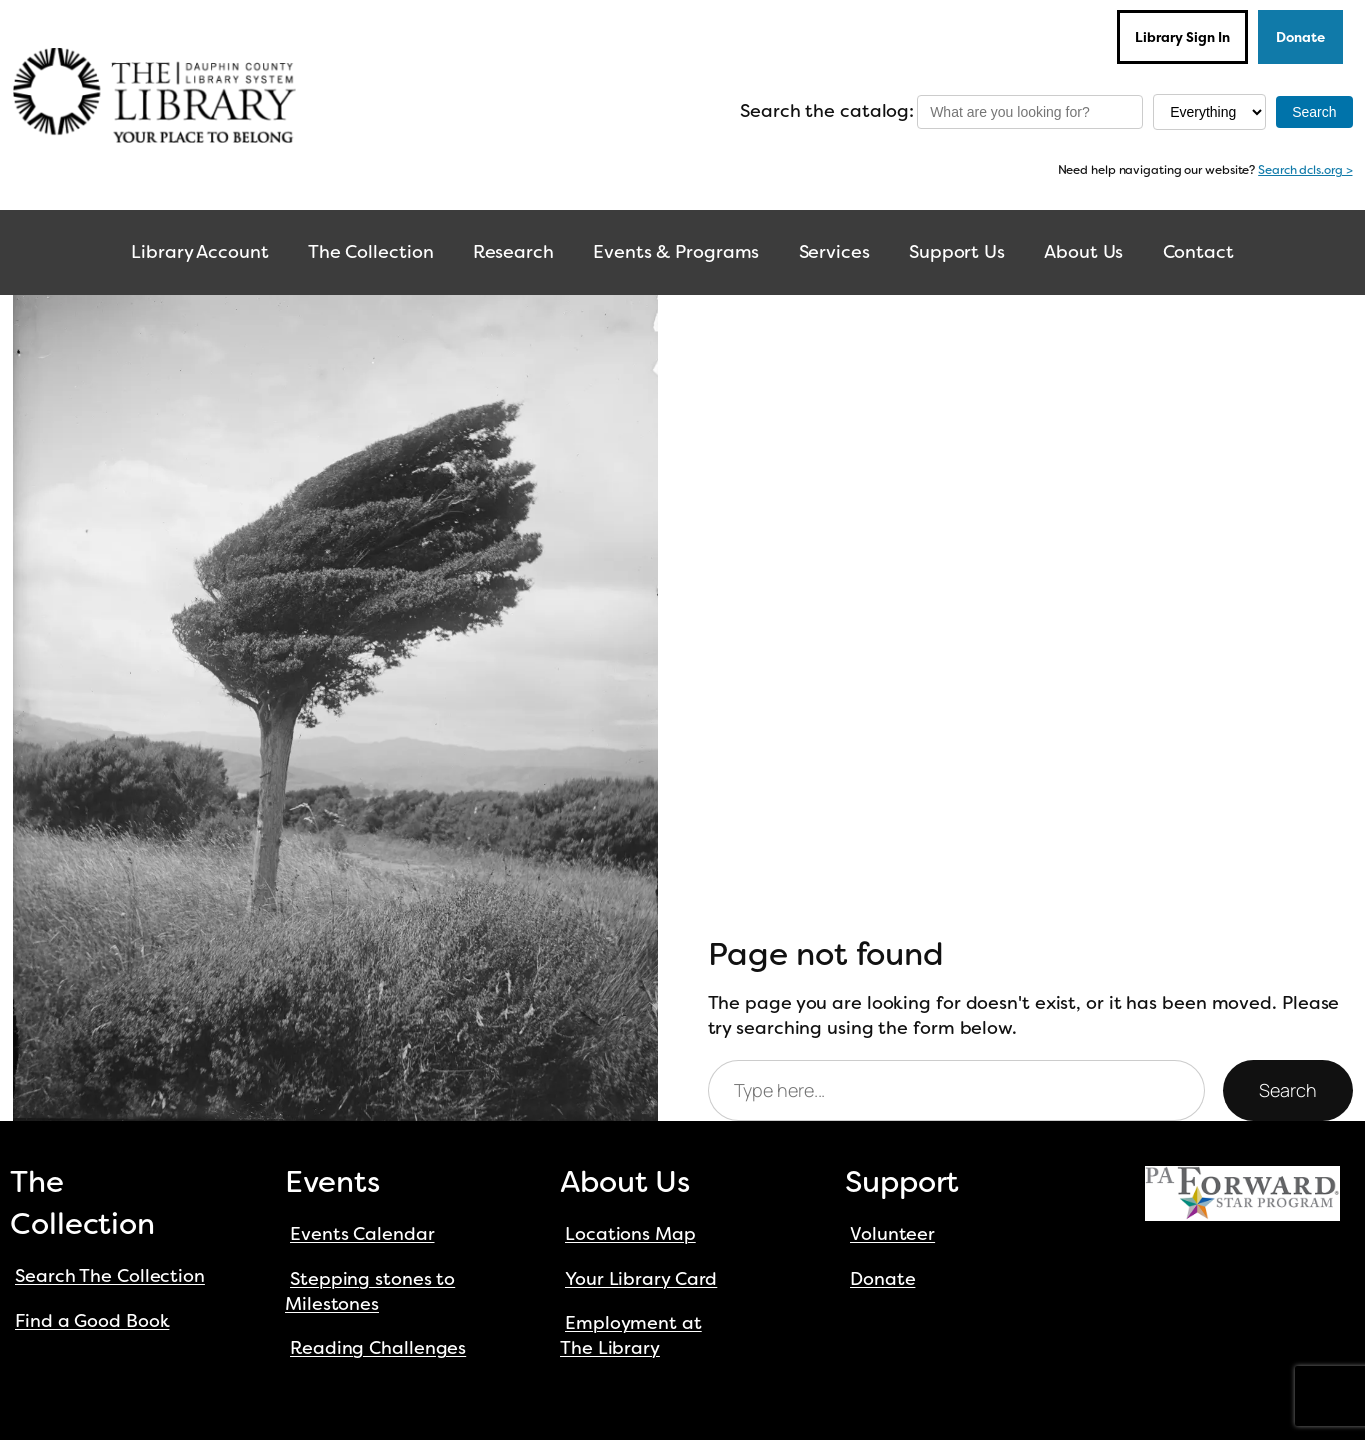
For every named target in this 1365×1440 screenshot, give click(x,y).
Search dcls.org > (1305, 170)
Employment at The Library (631, 1335)
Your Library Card (641, 1279)
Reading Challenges (378, 1348)
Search (1287, 1090)
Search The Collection (110, 1276)
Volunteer (892, 1234)
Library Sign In (1182, 37)
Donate (1300, 37)
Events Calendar (362, 1234)
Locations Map (630, 1234)
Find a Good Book (92, 1321)
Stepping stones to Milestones (370, 1291)
